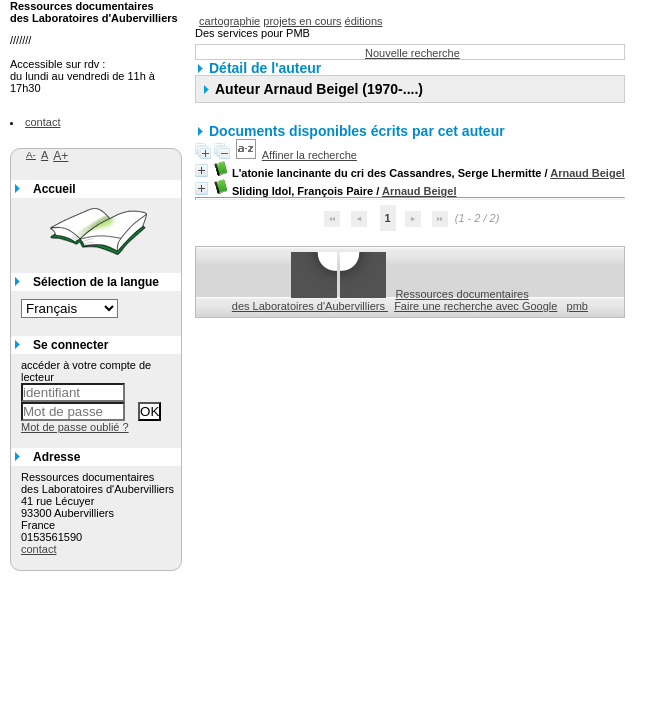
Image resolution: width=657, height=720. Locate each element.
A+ (60, 156)
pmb (577, 306)
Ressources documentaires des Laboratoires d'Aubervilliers (380, 300)
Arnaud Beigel (587, 173)
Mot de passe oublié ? (75, 427)
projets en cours (302, 21)
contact (42, 122)
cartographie (229, 21)
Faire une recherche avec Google (475, 306)
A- (31, 154)
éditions (364, 21)
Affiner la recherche (309, 155)
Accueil (54, 189)
